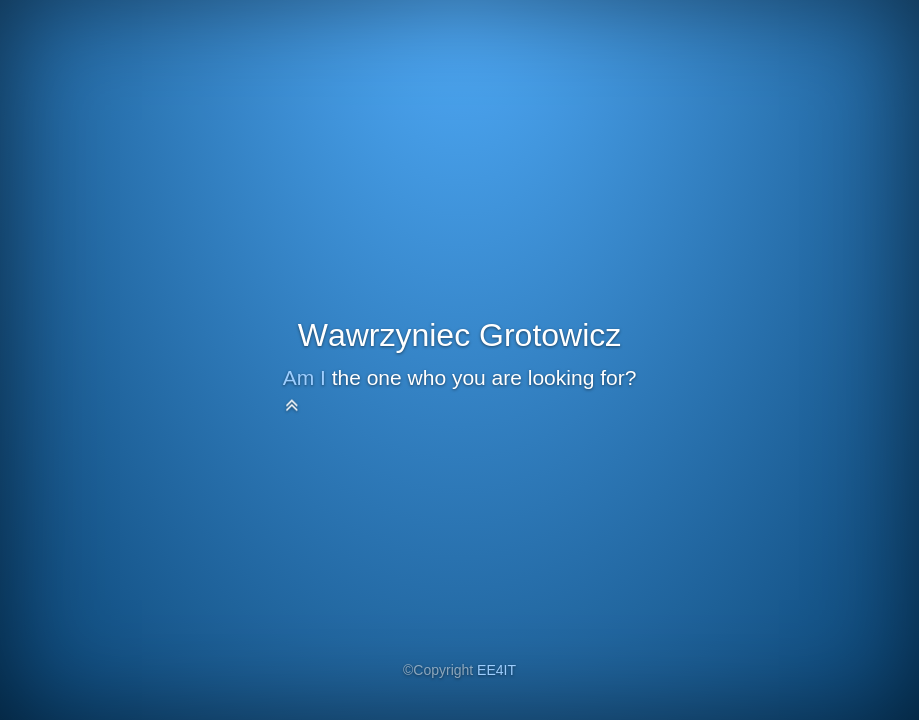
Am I (304, 377)
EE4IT (496, 670)
